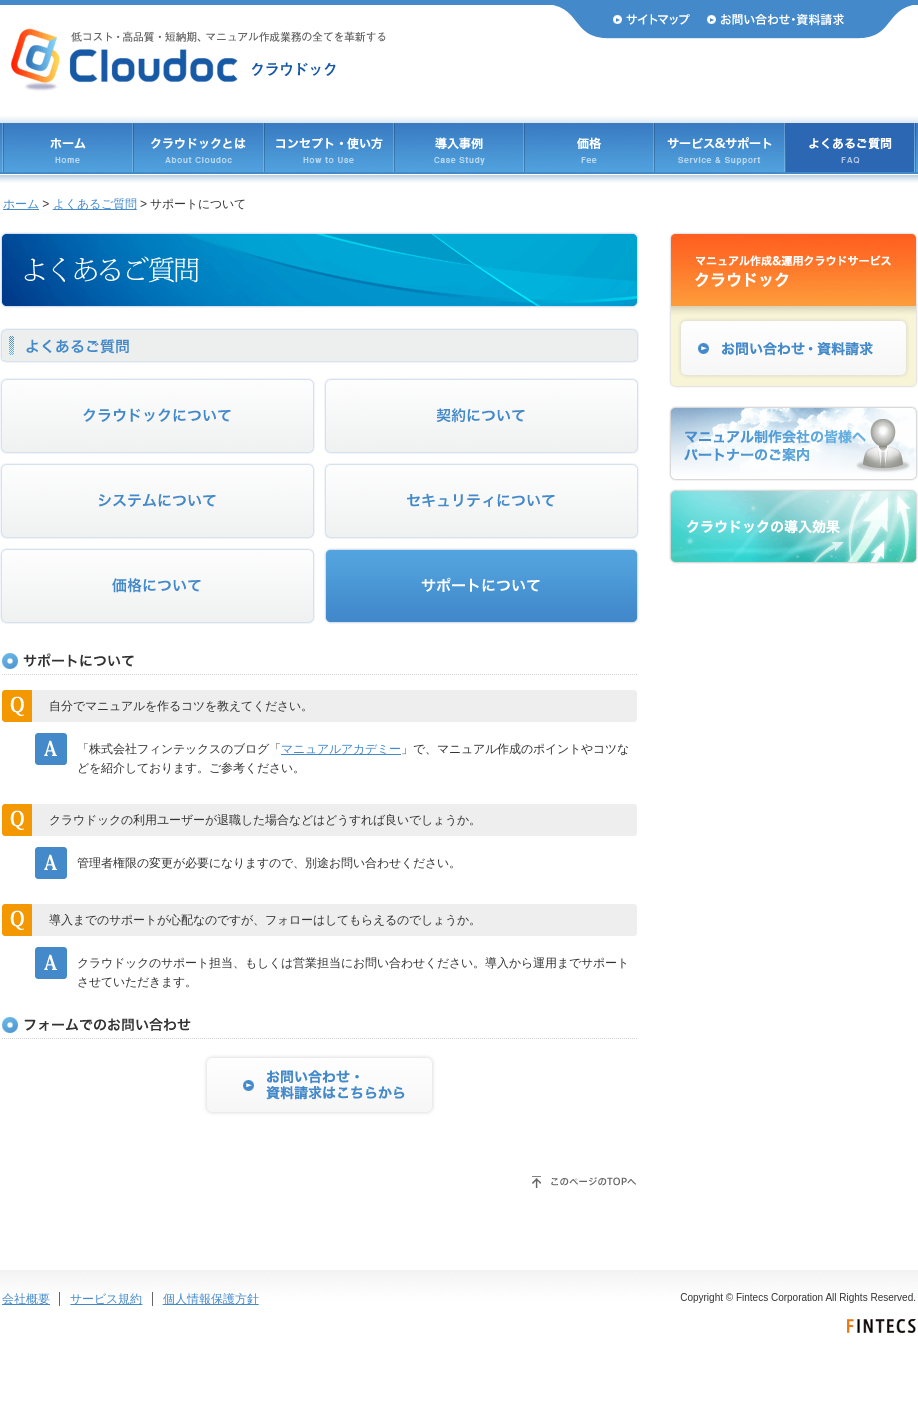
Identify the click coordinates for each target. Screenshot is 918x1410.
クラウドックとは (198, 147)
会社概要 (26, 1299)
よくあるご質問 (850, 147)
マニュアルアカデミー (341, 749)
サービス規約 (106, 1299)
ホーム (68, 147)
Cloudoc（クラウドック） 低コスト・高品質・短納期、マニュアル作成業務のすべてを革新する (198, 60)
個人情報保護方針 (211, 1299)
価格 (589, 147)
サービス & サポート (719, 147)
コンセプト (329, 147)
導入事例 (459, 147)
